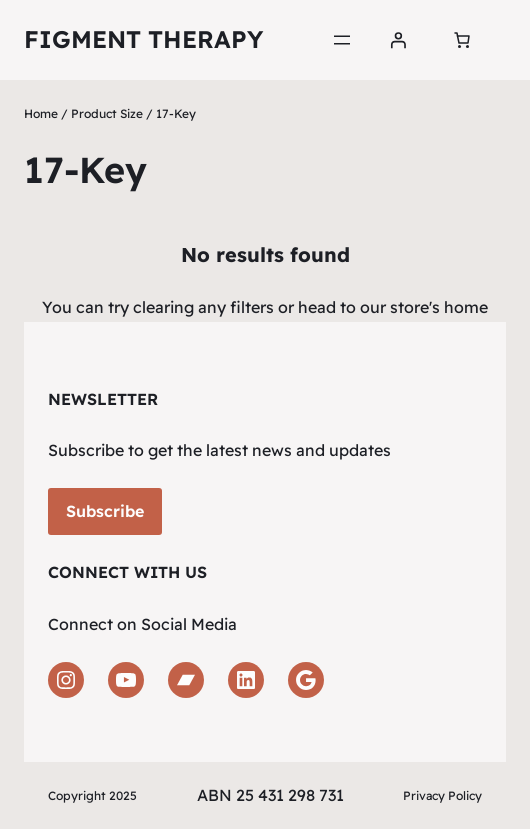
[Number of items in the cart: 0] (462, 40)
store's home (439, 307)
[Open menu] (342, 40)
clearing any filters (203, 307)
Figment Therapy (143, 39)
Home (41, 113)
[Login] (398, 40)
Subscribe (105, 511)
